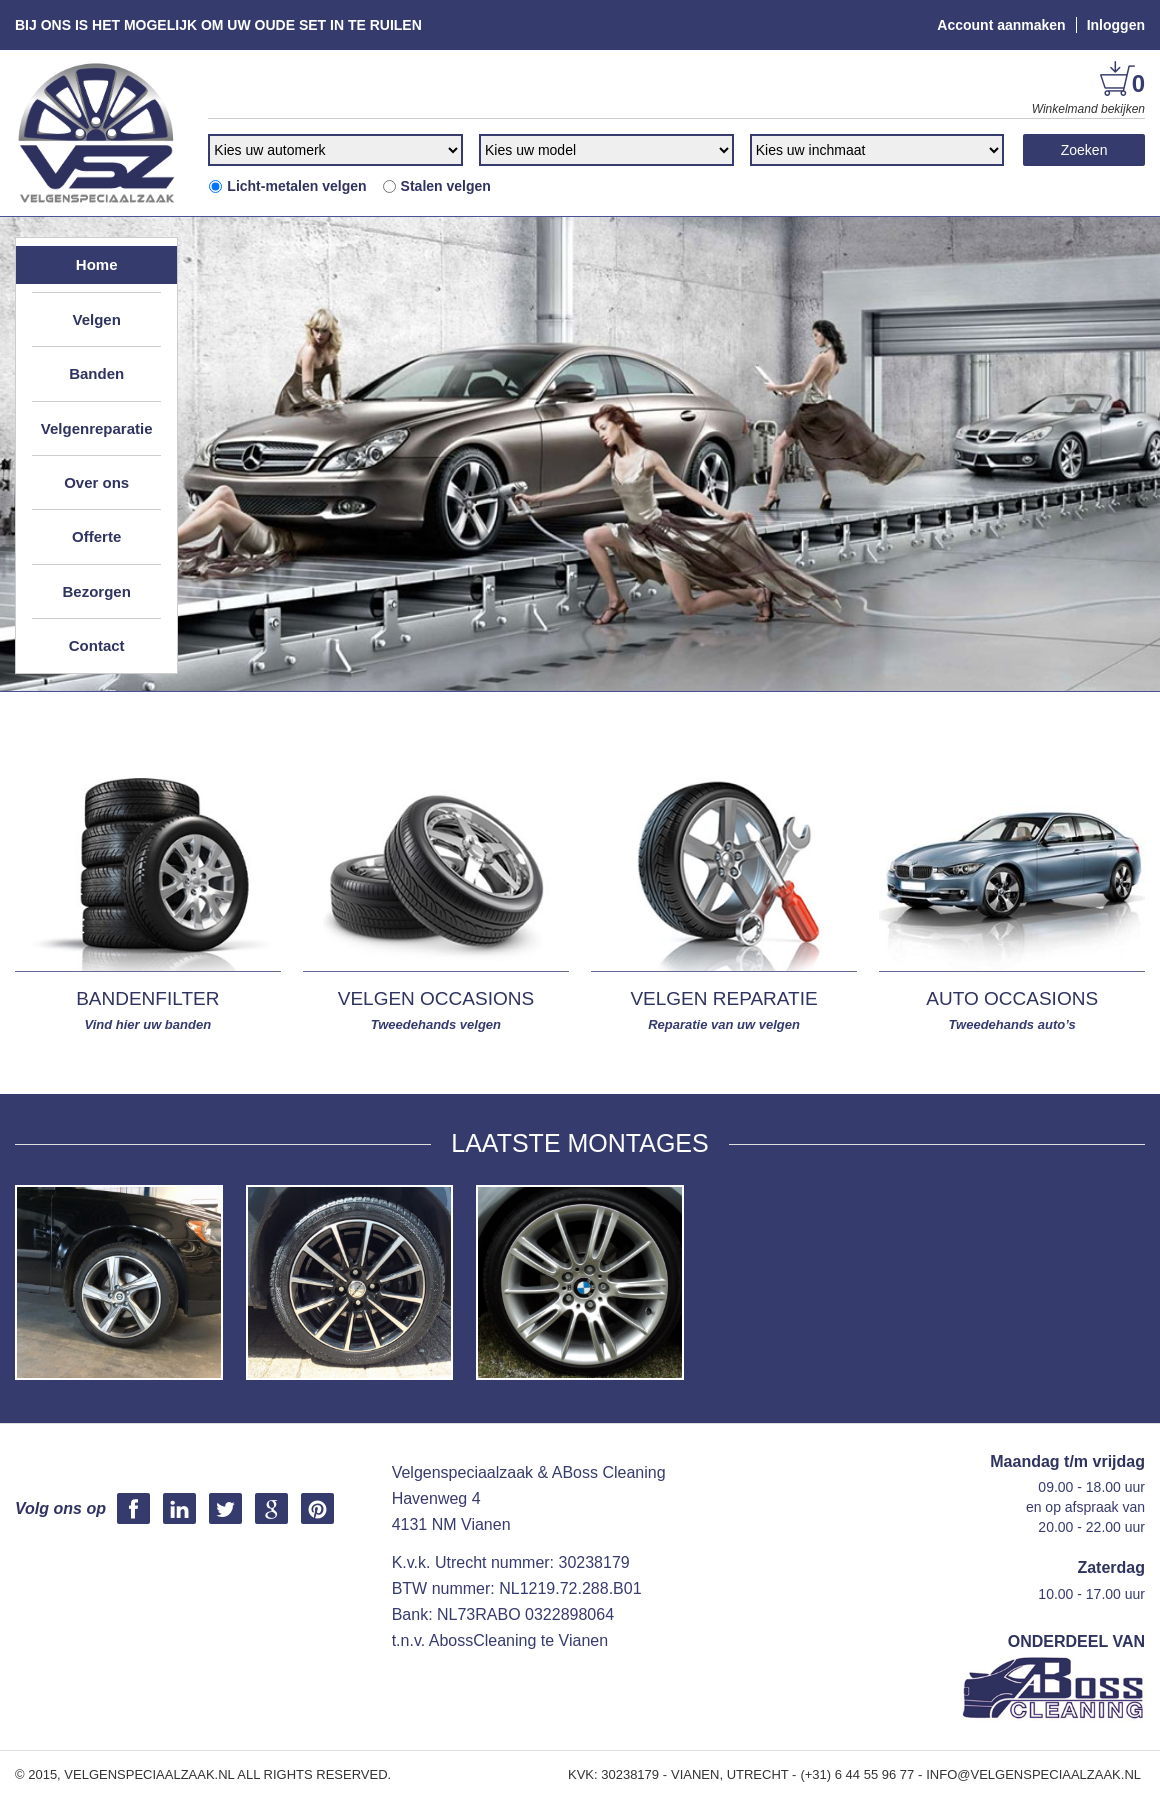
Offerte (96, 536)
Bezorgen (96, 591)
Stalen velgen (436, 186)
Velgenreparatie (97, 428)
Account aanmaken (1001, 25)
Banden (96, 373)
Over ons (96, 482)
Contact (97, 645)
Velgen (96, 319)
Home (97, 264)
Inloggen (1116, 25)
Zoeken (1084, 150)
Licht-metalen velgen (287, 186)
